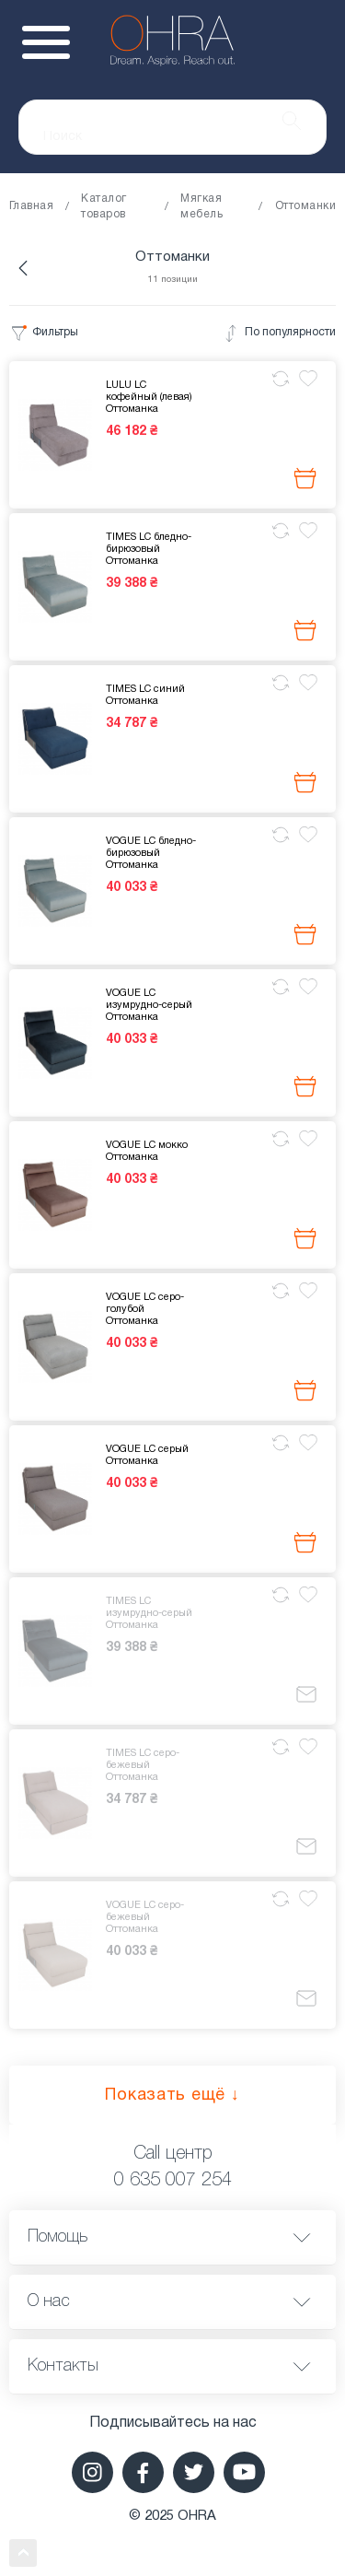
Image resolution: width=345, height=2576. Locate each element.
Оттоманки (305, 206)
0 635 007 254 (173, 2180)
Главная (31, 206)
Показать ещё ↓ (172, 2095)
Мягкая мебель (201, 206)
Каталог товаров (103, 206)
